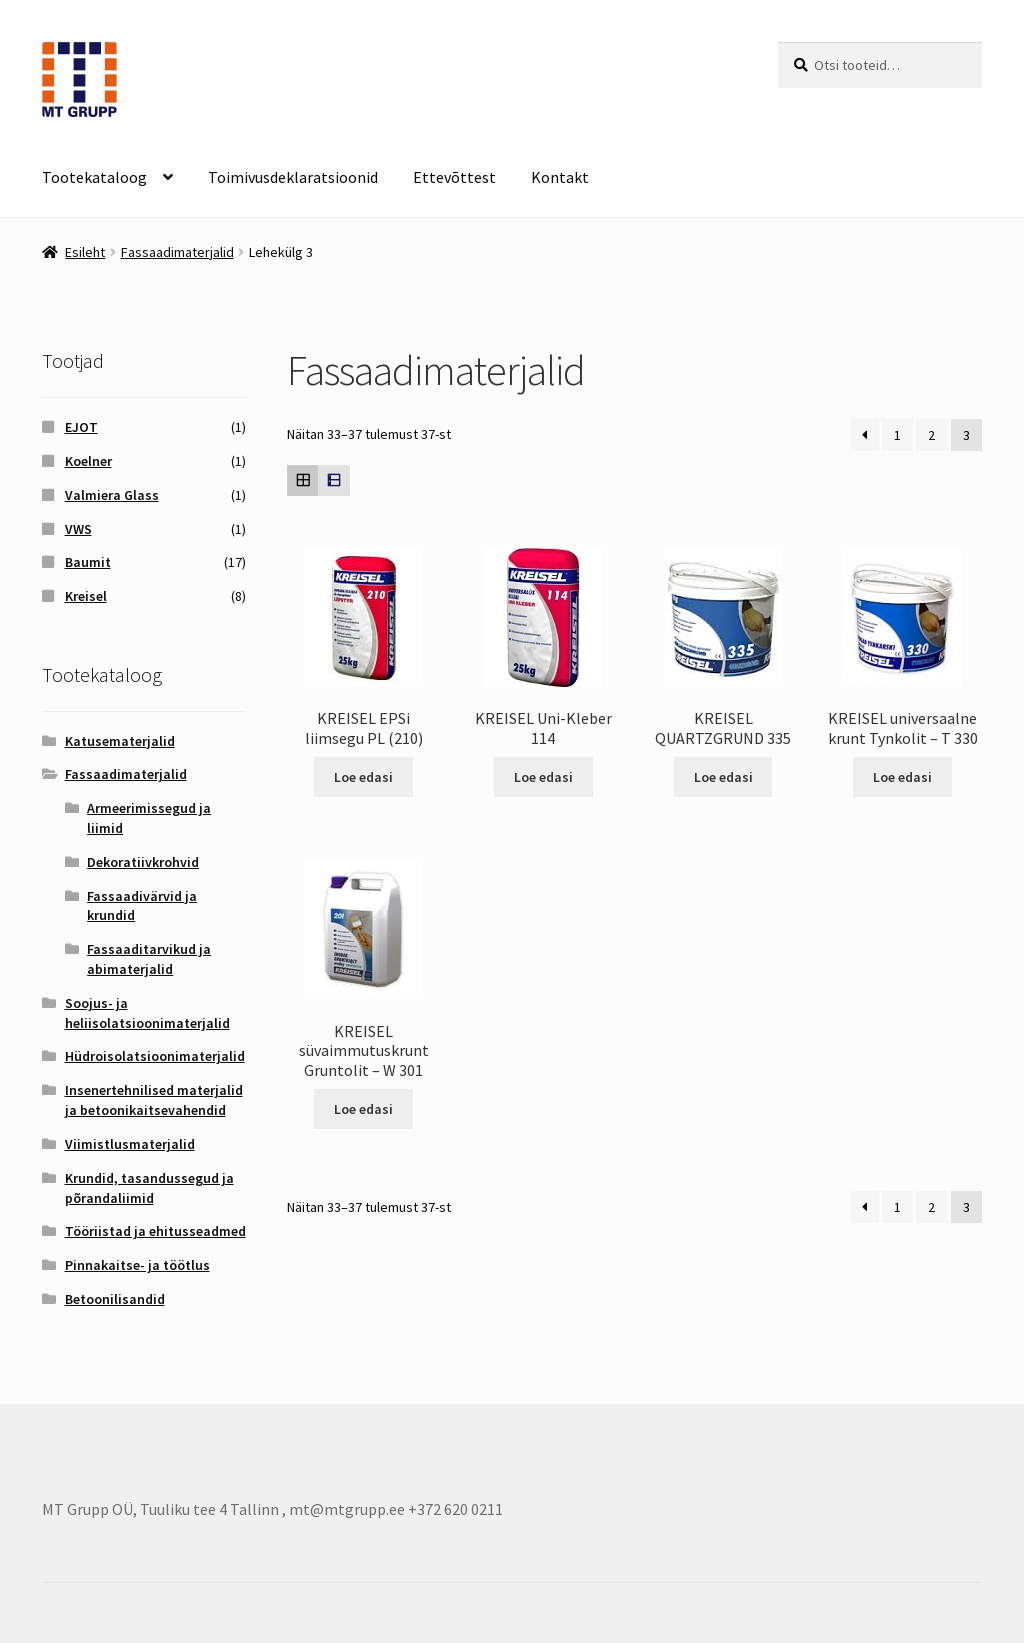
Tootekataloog (94, 177)
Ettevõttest (454, 177)
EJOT (81, 427)
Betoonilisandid (115, 1299)
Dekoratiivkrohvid (143, 862)
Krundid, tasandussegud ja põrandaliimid (149, 1188)
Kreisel (86, 596)
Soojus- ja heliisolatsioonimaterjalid (147, 1013)
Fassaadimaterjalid (177, 252)
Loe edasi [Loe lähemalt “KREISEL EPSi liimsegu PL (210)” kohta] (363, 777)
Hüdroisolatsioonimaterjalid (155, 1056)
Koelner (88, 461)
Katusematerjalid (120, 741)
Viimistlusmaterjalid (130, 1144)
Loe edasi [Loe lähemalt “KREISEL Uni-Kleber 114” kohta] (543, 777)
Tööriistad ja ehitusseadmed (155, 1231)
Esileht (85, 252)
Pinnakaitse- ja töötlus (137, 1265)
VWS (78, 529)
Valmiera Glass (112, 495)
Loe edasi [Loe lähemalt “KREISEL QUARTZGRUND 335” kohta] (723, 777)
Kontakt (560, 177)
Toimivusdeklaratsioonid (293, 177)
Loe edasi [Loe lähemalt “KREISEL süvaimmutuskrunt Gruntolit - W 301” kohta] (363, 1109)
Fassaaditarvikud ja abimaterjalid (149, 959)
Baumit (88, 562)
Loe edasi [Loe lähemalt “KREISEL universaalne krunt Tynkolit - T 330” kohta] (902, 777)
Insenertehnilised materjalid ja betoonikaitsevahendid (154, 1100)
